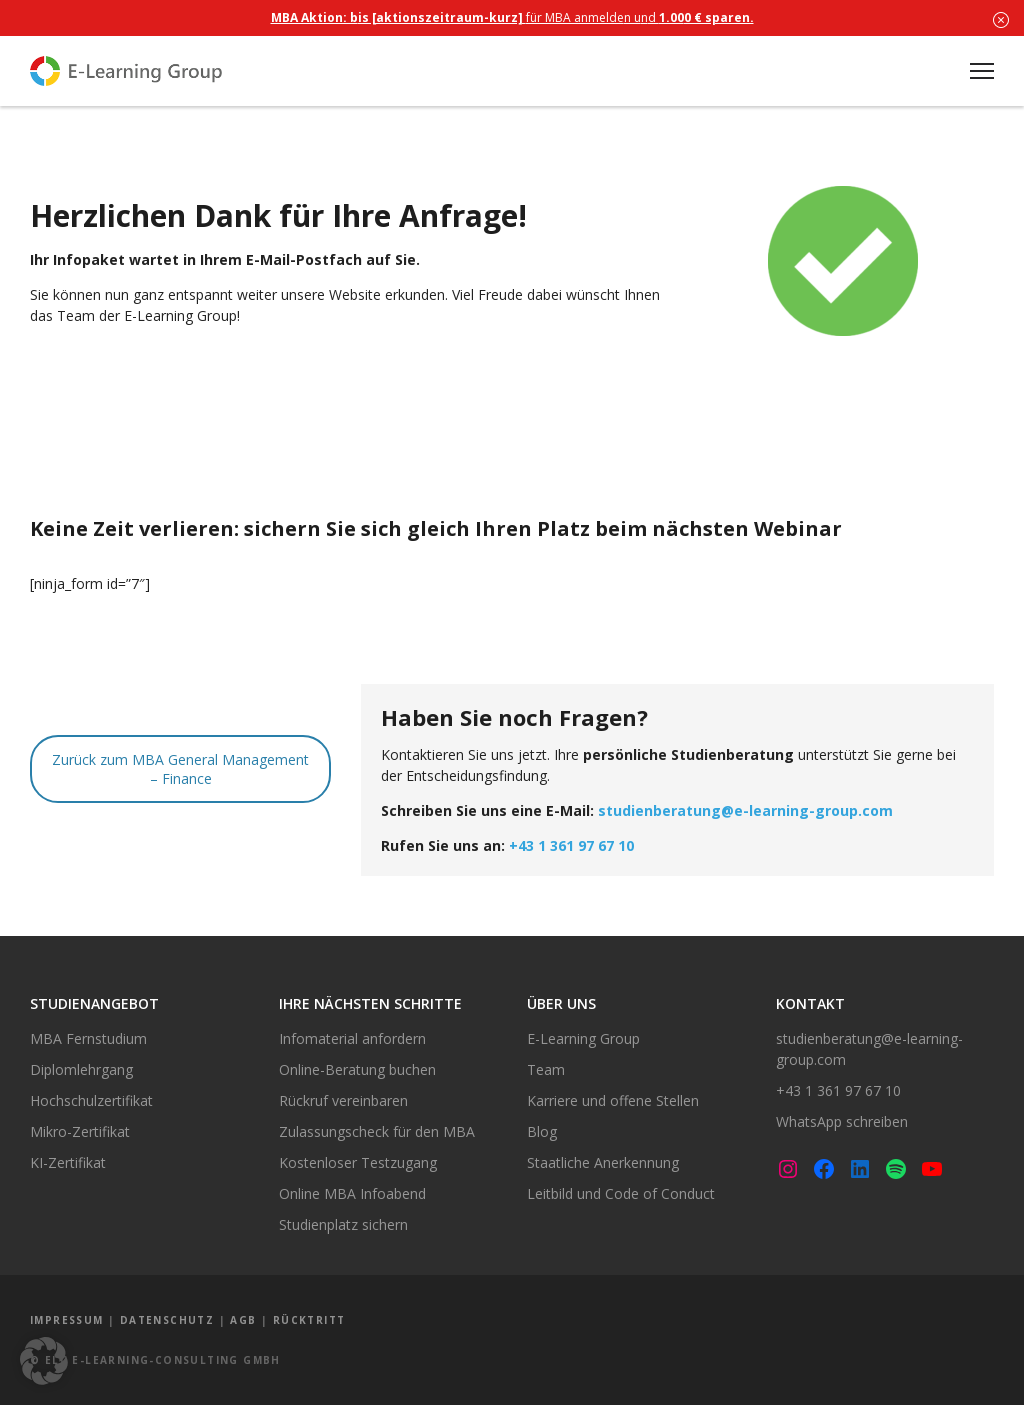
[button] (44, 1361)
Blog (542, 1131)
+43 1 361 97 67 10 (571, 845)
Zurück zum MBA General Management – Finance (180, 769)
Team (546, 1069)
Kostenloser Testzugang (358, 1162)
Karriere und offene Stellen (613, 1100)
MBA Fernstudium (88, 1038)
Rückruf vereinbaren (343, 1100)
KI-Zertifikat (68, 1162)
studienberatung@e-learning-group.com (745, 810)
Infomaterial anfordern (352, 1038)
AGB (243, 1320)
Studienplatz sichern (343, 1224)
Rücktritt (309, 1320)
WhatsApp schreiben (842, 1121)
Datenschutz (167, 1320)
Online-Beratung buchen (357, 1069)
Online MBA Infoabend (352, 1193)
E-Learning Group (583, 1038)
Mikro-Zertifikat (80, 1131)
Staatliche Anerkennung (603, 1162)
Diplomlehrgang (81, 1069)
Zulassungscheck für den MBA (377, 1131)
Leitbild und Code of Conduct (621, 1193)
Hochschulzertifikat (91, 1100)
